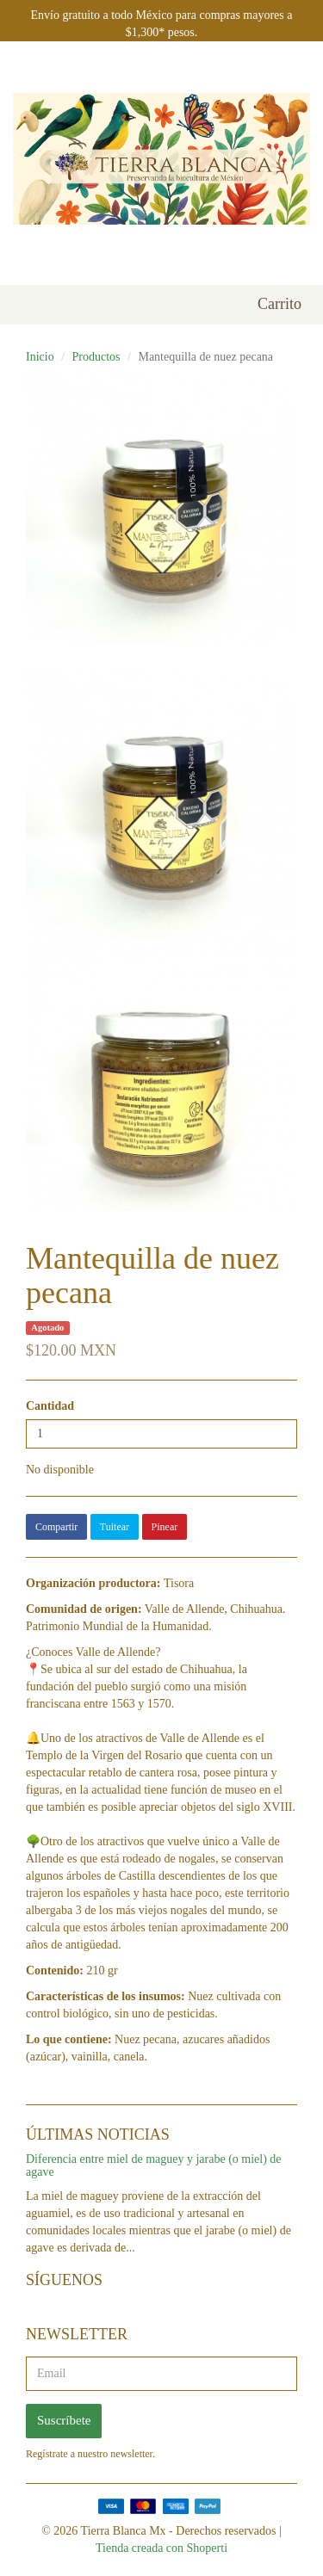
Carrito (279, 303)
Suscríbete (63, 2420)
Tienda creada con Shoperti (161, 2548)
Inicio (40, 356)
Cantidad (50, 1405)
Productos (96, 356)
